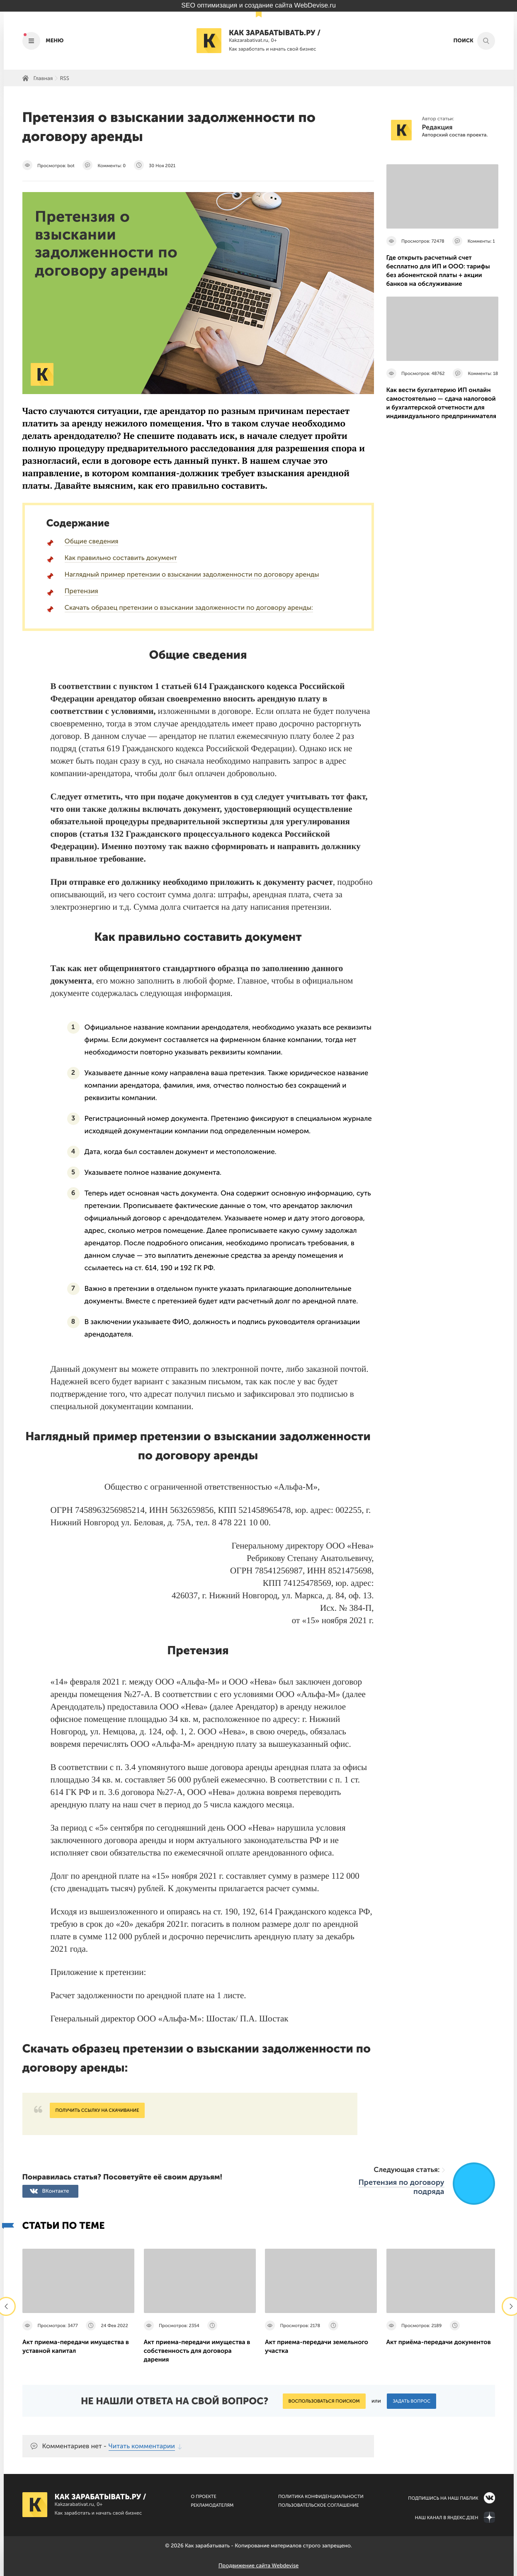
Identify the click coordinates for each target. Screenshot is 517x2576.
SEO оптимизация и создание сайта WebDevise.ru (258, 5)
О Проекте (203, 2496)
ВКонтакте (55, 2191)
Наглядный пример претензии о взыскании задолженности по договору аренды (192, 575)
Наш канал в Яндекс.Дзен (446, 2517)
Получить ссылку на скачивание (97, 2110)
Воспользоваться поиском (324, 2401)
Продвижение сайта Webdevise (258, 2566)
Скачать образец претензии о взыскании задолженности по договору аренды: (189, 608)
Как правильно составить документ (121, 558)
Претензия (81, 591)
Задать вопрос (411, 2401)
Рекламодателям (212, 2505)
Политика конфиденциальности (321, 2496)
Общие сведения (92, 541)
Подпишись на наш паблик (443, 2498)
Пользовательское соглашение (318, 2505)
